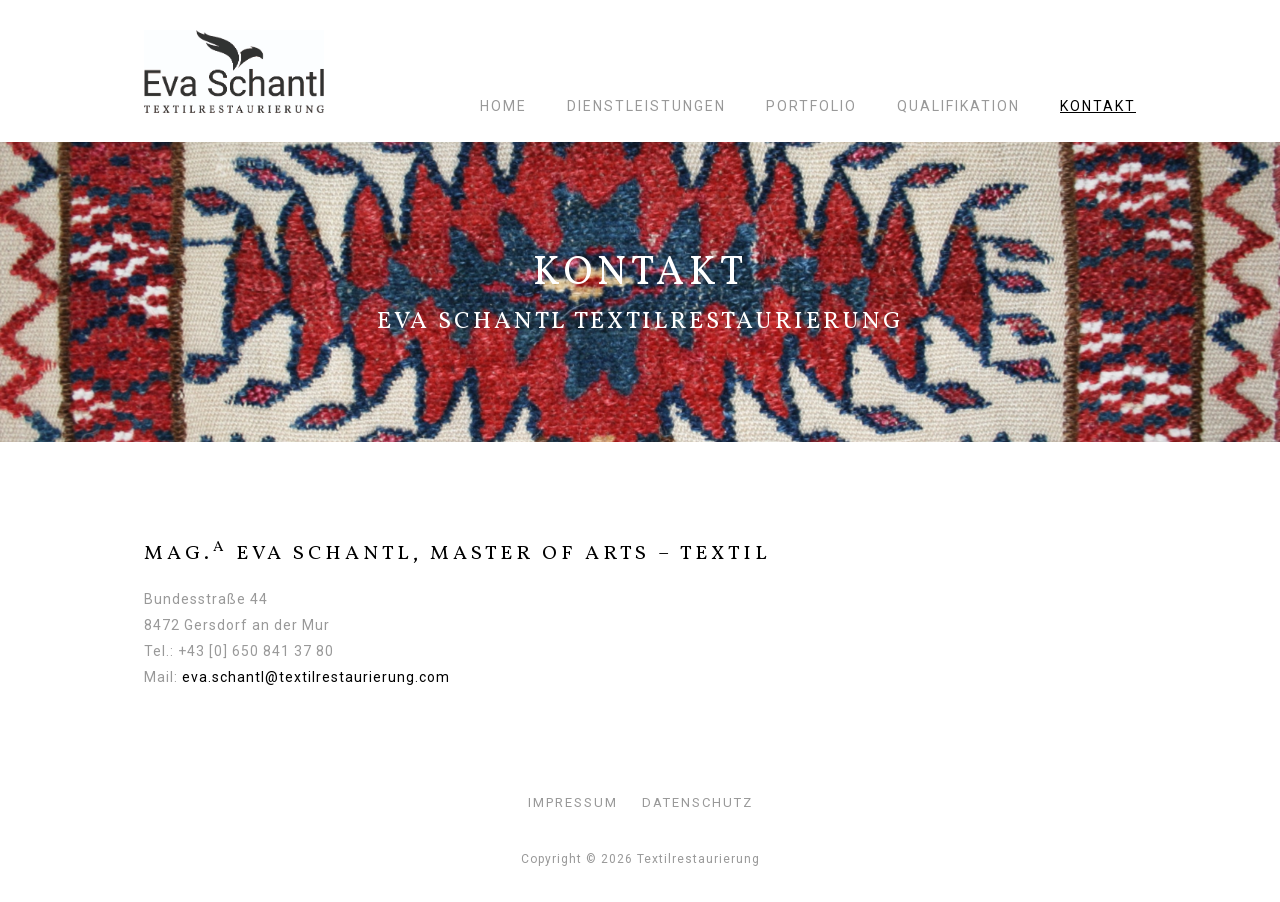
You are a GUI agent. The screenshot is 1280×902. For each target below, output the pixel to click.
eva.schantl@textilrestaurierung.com (316, 677)
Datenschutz (697, 802)
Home (503, 106)
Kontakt (1098, 106)
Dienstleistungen (646, 106)
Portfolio (811, 106)
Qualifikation (958, 106)
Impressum (573, 802)
